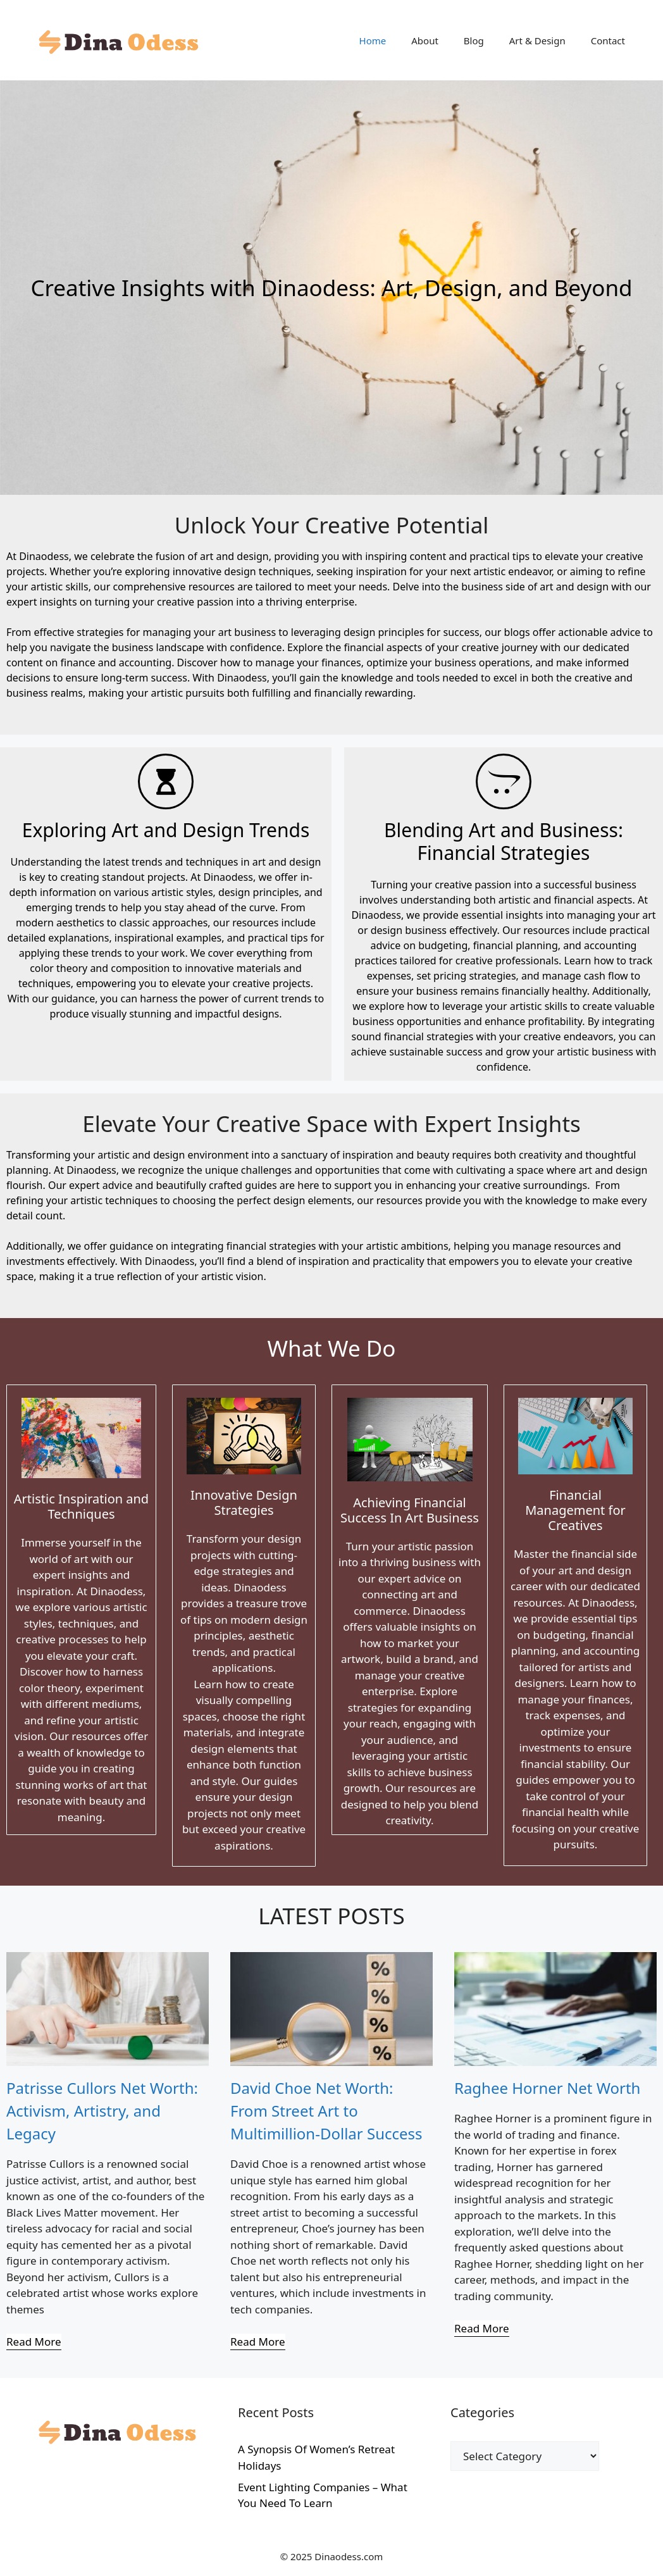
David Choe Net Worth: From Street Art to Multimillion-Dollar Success (326, 2110)
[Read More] (33, 2342)
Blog (474, 40)
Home (373, 40)
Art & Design (537, 40)
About (424, 40)
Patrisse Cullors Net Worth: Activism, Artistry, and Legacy (102, 2110)
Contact (608, 40)
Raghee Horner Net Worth (547, 2087)
